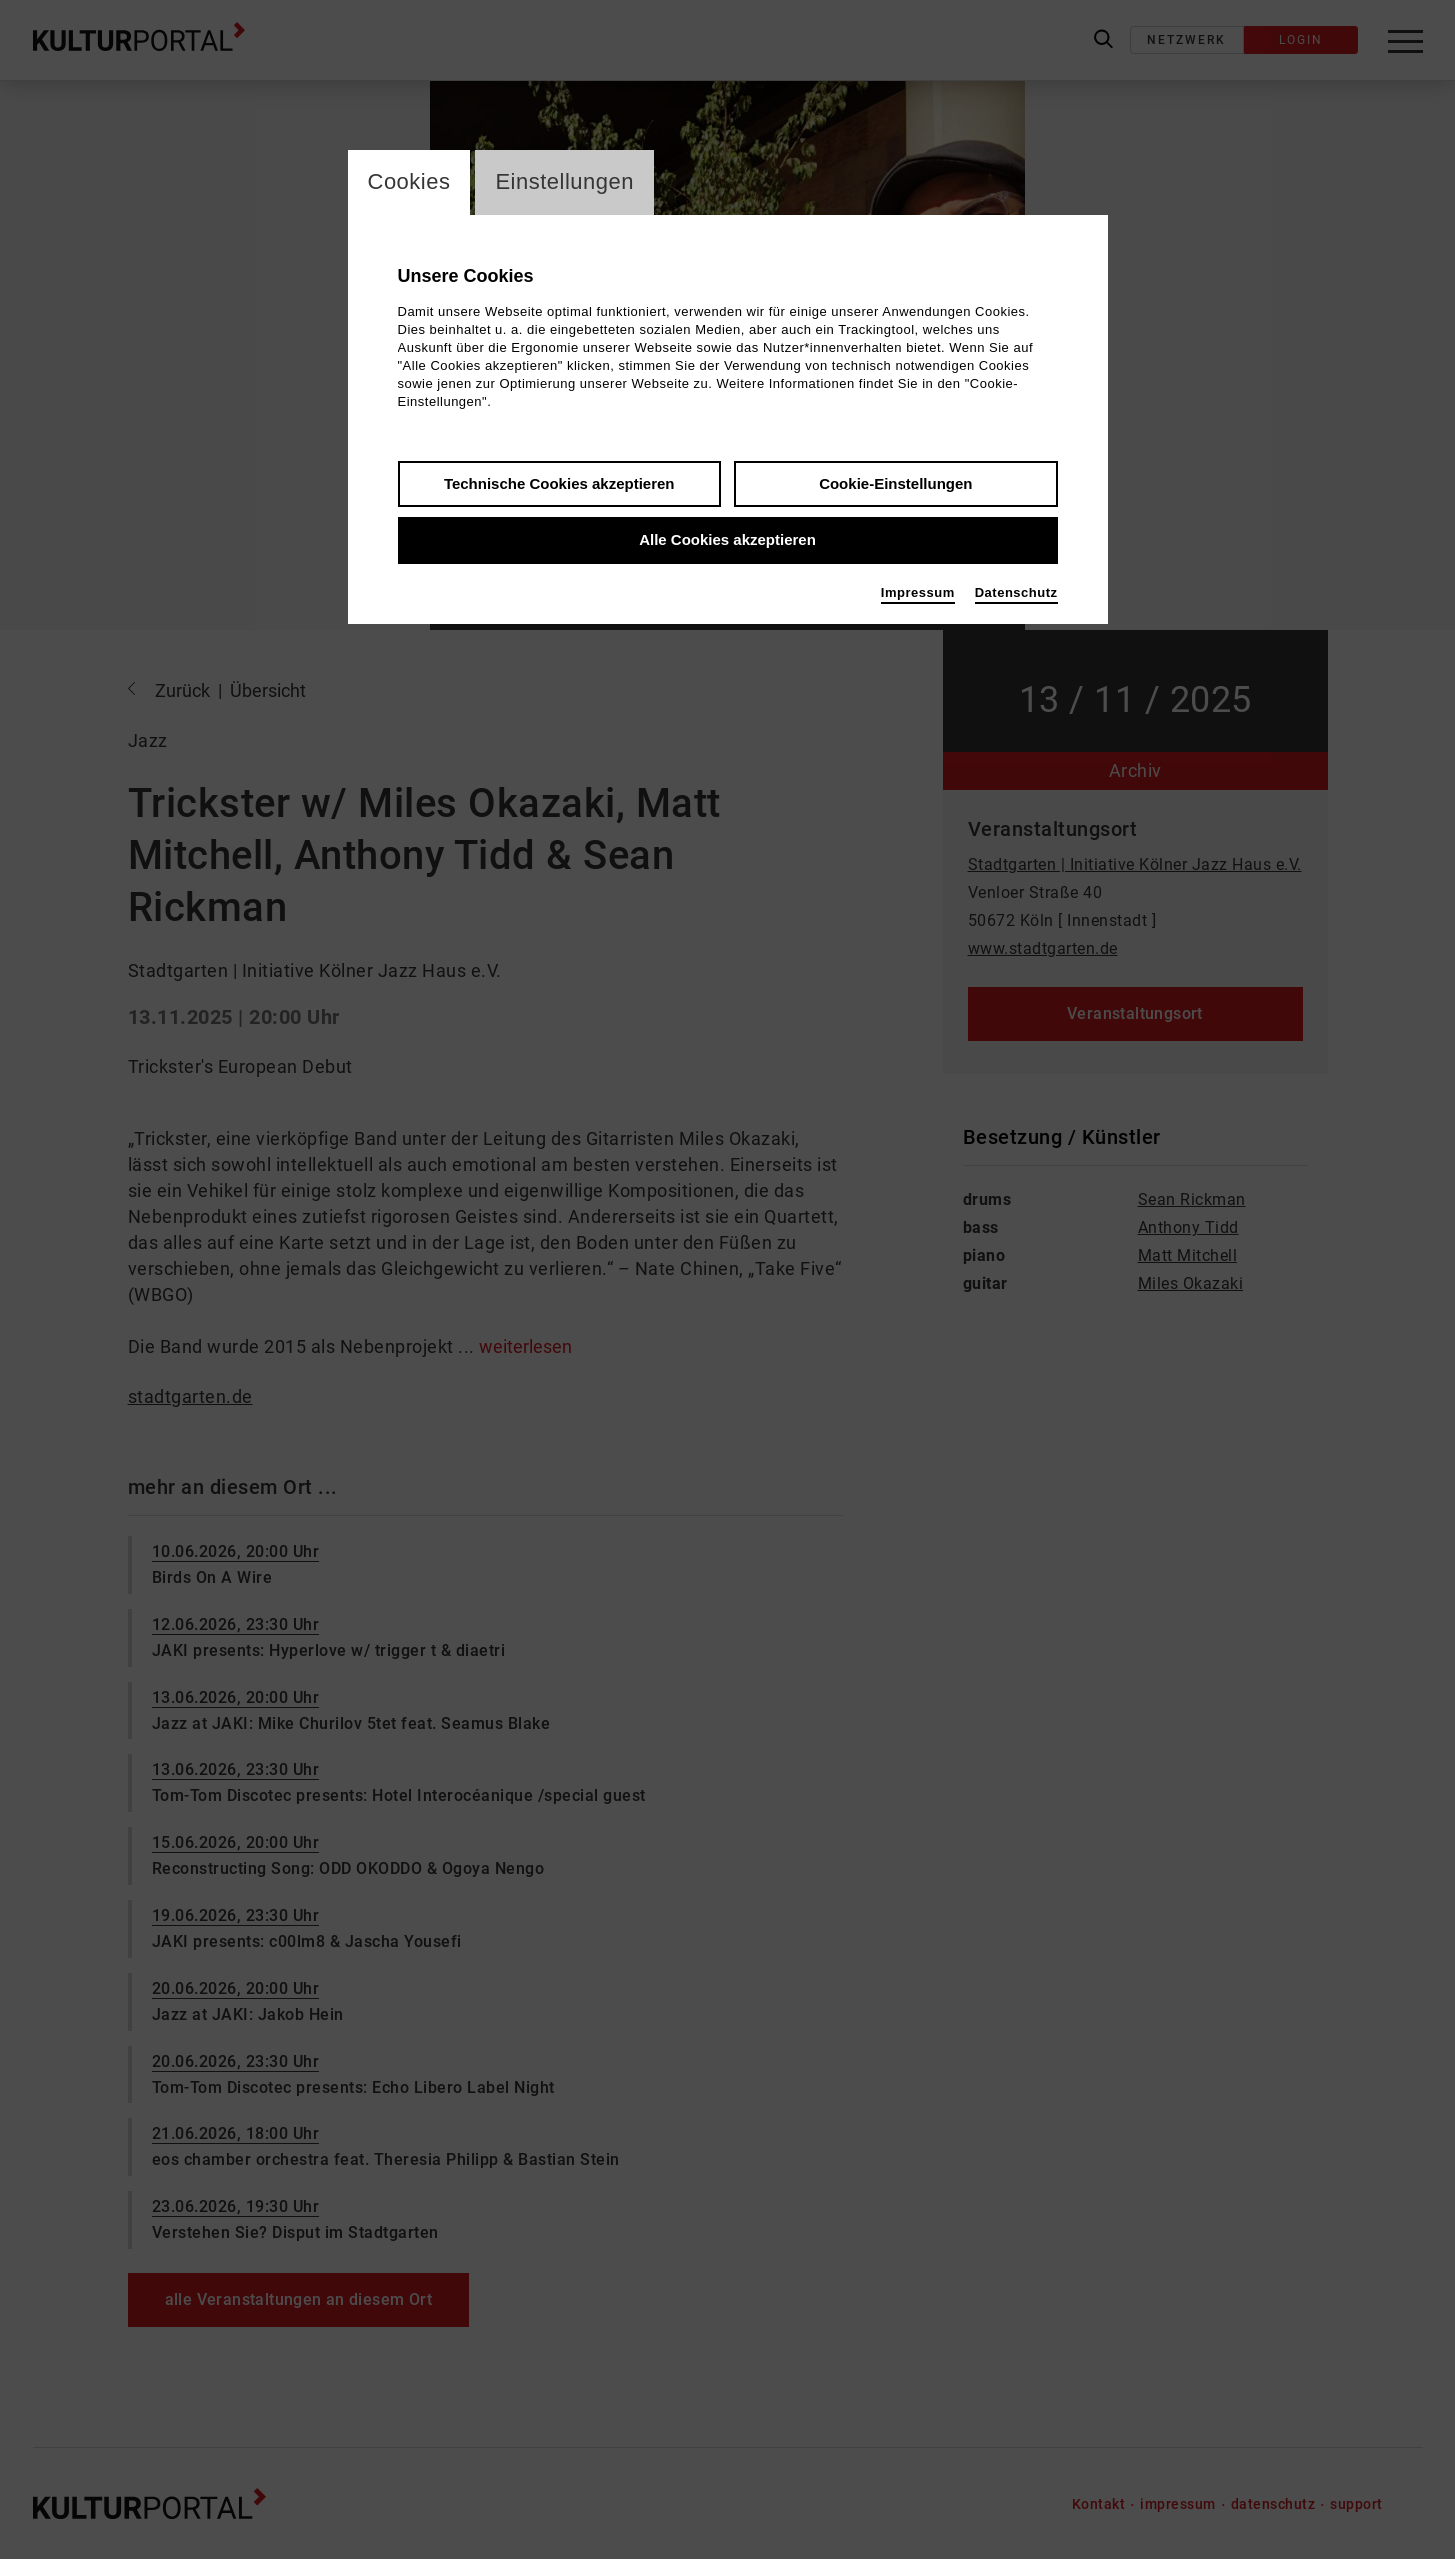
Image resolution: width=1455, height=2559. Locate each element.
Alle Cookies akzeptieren (727, 540)
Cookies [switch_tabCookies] (409, 182)
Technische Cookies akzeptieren (559, 483)
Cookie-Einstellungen (895, 483)
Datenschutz (1016, 592)
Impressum (918, 592)
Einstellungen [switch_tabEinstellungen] (564, 182)
